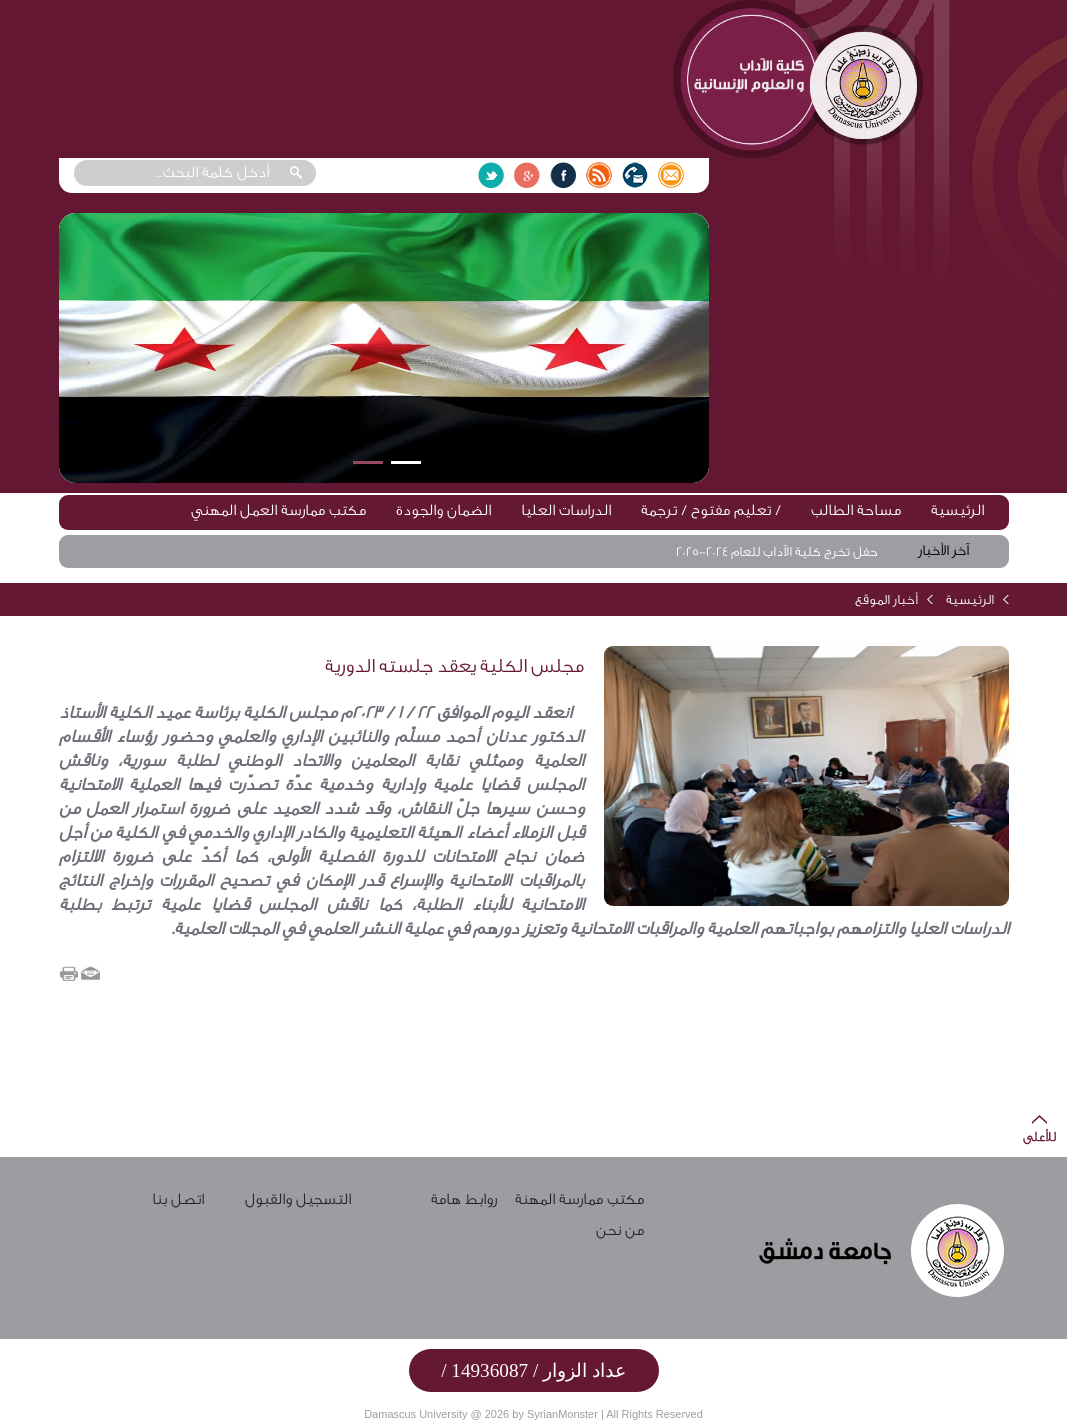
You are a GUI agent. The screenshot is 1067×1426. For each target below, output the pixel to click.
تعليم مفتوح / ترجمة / (711, 510)
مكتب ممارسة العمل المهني (278, 510)
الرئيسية (957, 510)
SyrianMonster (562, 1414)
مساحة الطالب (856, 510)
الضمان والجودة (443, 510)
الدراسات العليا (566, 510)
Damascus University (415, 1414)
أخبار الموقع (886, 599)
